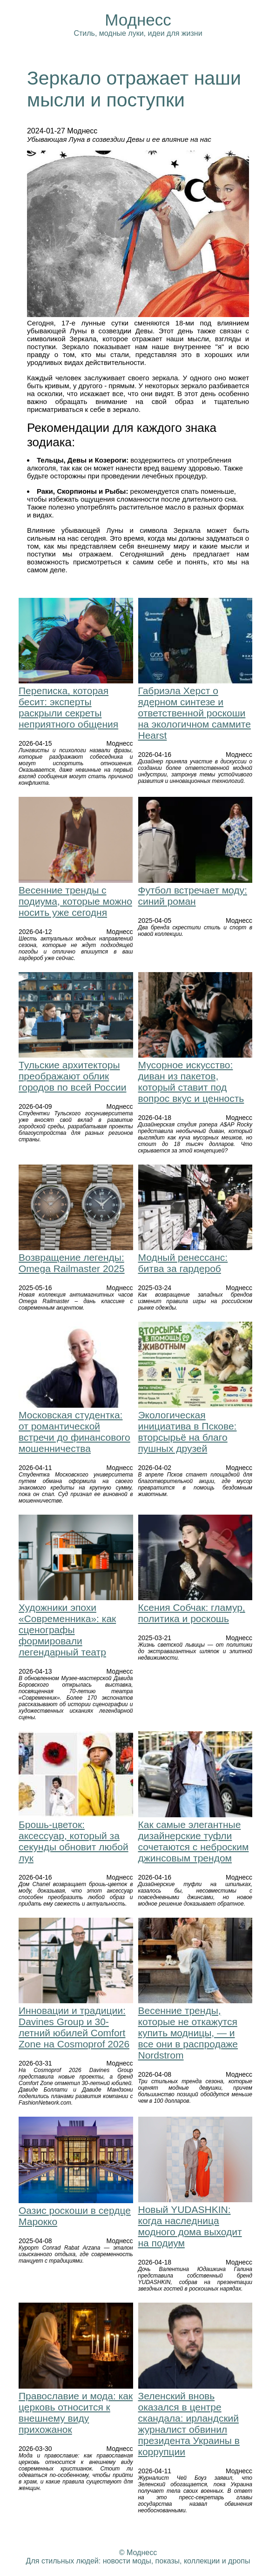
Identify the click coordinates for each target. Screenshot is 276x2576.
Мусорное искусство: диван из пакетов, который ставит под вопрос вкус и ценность (191, 1082)
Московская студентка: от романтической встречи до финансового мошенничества (74, 1432)
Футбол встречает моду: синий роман (192, 896)
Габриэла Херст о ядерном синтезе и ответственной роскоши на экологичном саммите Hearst (194, 713)
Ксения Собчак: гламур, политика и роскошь (191, 1613)
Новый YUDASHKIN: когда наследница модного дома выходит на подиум (190, 2226)
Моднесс (138, 20)
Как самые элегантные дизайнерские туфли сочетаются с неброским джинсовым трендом (193, 1841)
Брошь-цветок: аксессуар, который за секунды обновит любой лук (73, 1841)
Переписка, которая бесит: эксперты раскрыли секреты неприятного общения (68, 707)
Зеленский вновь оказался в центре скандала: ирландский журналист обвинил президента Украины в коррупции (189, 2424)
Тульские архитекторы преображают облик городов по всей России (72, 1076)
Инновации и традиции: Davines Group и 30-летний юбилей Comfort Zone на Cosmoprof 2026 (74, 2027)
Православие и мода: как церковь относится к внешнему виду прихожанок (76, 2413)
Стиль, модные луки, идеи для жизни (138, 33)
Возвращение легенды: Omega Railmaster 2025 (72, 1263)
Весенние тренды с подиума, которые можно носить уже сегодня (75, 901)
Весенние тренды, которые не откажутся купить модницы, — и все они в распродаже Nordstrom (188, 2032)
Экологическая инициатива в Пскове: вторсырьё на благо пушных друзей (187, 1432)
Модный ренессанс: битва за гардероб (183, 1263)
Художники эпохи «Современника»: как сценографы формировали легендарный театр (67, 1629)
